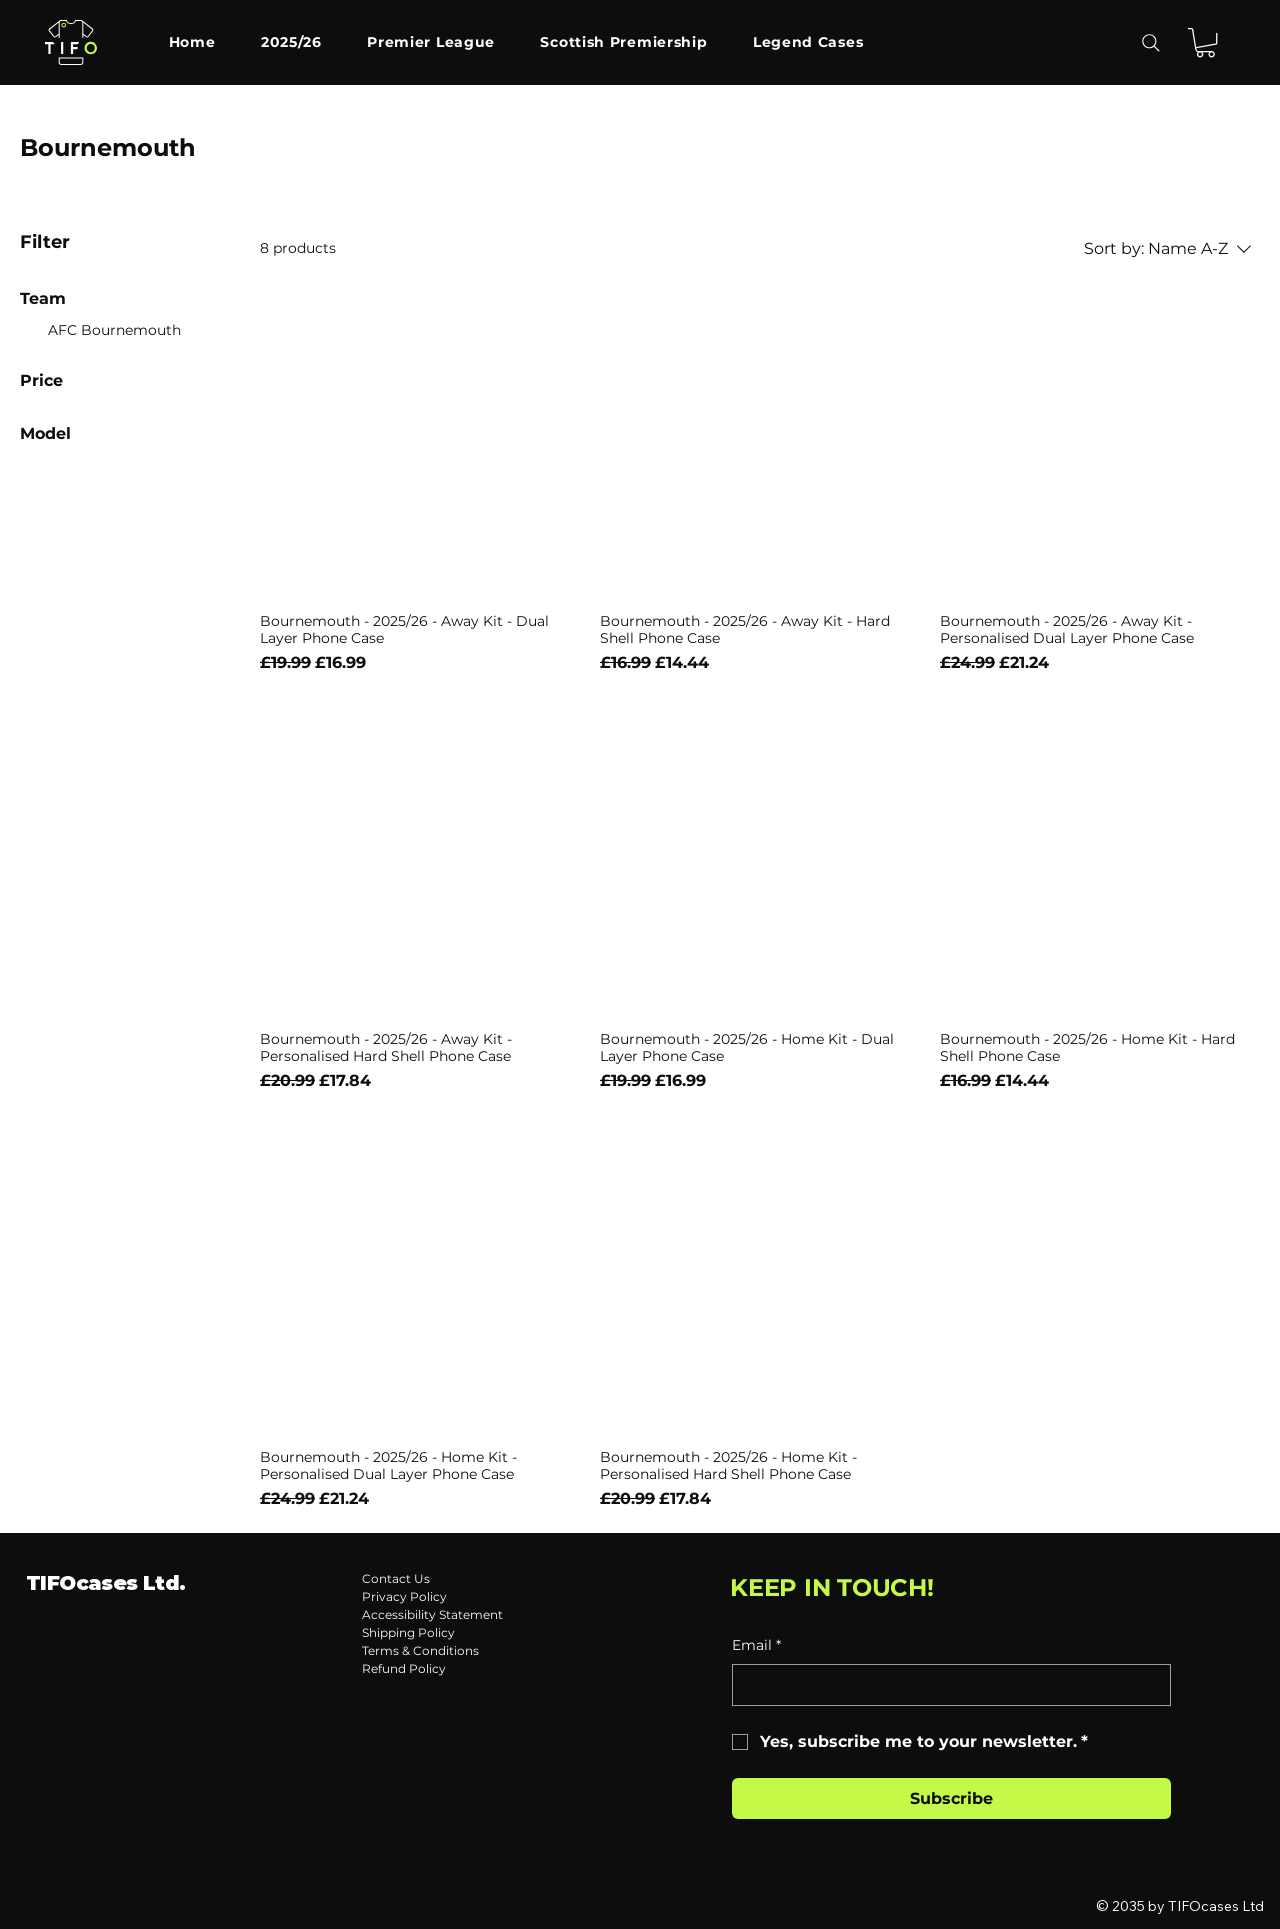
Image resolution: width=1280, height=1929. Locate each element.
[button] (1205, 42)
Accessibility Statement (432, 1614)
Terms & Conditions (420, 1650)
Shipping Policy (408, 1632)
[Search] (1151, 43)
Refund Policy (404, 1668)
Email (756, 1646)
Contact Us (396, 1578)
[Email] (945, 1685)
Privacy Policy (404, 1596)
